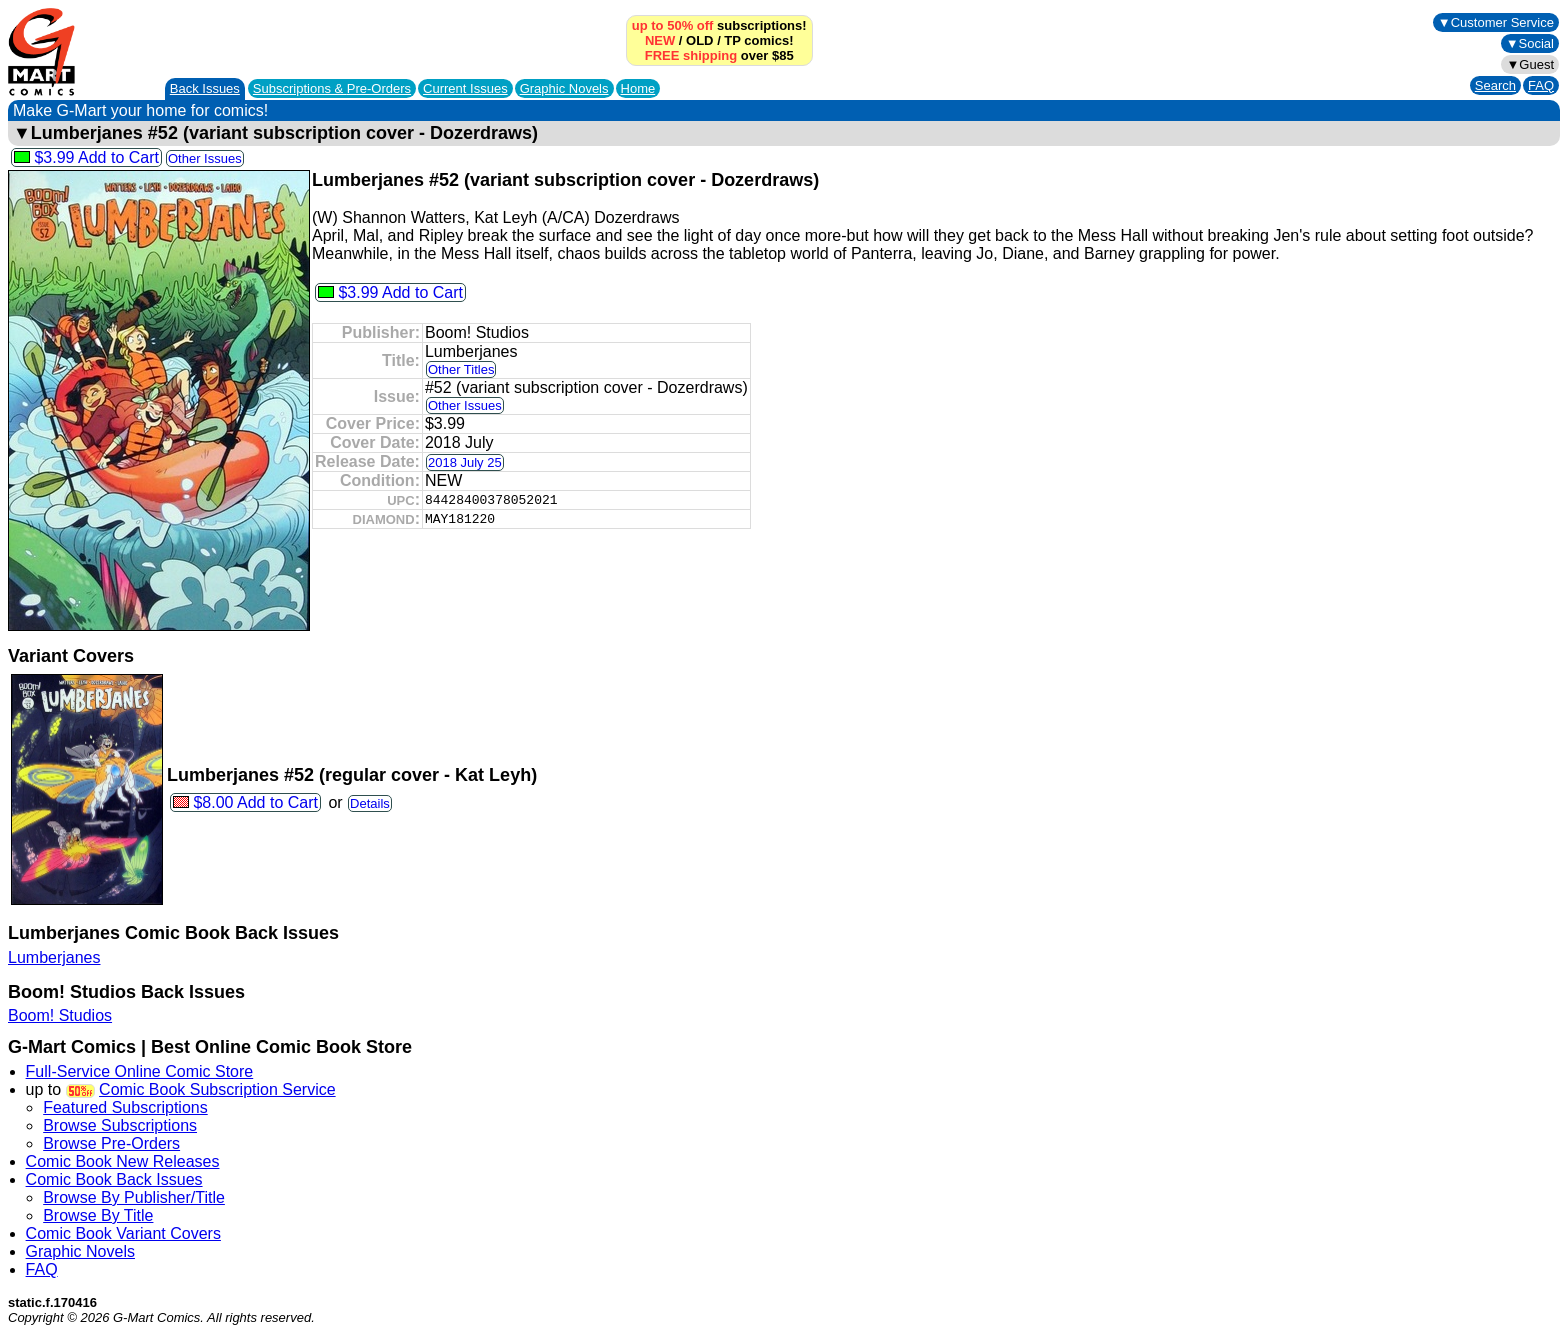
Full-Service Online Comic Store (140, 1071)
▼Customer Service (1496, 22)
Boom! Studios (60, 1015)
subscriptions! (719, 25)
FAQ (1541, 85)
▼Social (1530, 43)
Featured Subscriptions (125, 1107)
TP (732, 40)
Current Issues (465, 88)
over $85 (719, 55)
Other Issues (205, 158)
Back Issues (205, 88)
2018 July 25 (465, 462)
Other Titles (461, 369)
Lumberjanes (54, 957)
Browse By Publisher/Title (134, 1197)
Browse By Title (98, 1215)
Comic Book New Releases (123, 1161)
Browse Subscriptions (120, 1125)
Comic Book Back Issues (114, 1179)
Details (370, 803)
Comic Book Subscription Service (217, 1089)
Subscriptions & (332, 88)
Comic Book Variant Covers (123, 1233)
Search (1495, 85)
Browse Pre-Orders (111, 1143)
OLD (699, 40)
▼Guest (1530, 64)
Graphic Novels (564, 88)
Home (638, 88)
